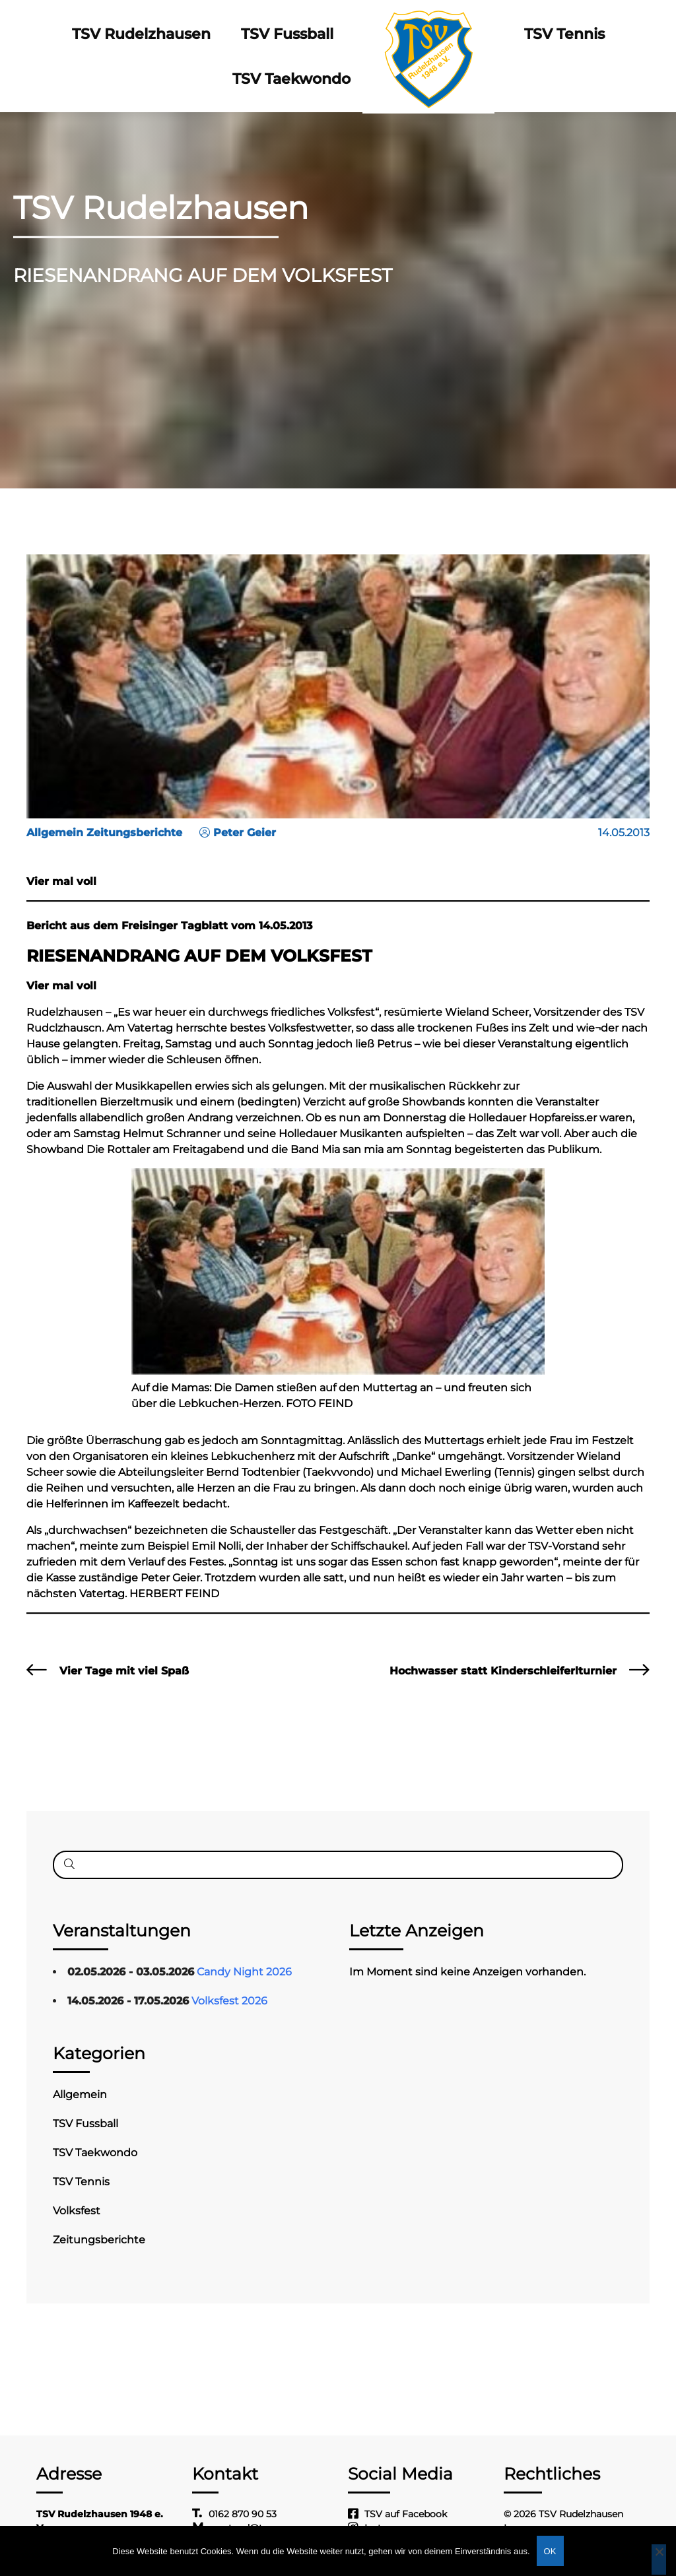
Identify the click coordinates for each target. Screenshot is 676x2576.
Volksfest (76, 2210)
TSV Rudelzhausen (142, 34)
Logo (427, 34)
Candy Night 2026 (244, 1971)
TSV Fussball (286, 34)
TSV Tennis (563, 34)
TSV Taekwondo (291, 79)
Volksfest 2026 (229, 2001)
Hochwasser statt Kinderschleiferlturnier (503, 1671)
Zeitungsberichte (99, 2239)
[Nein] (659, 2559)
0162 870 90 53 (243, 2514)
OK (550, 2551)
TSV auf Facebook (405, 2514)
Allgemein (80, 2094)
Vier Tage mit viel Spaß (124, 1671)
